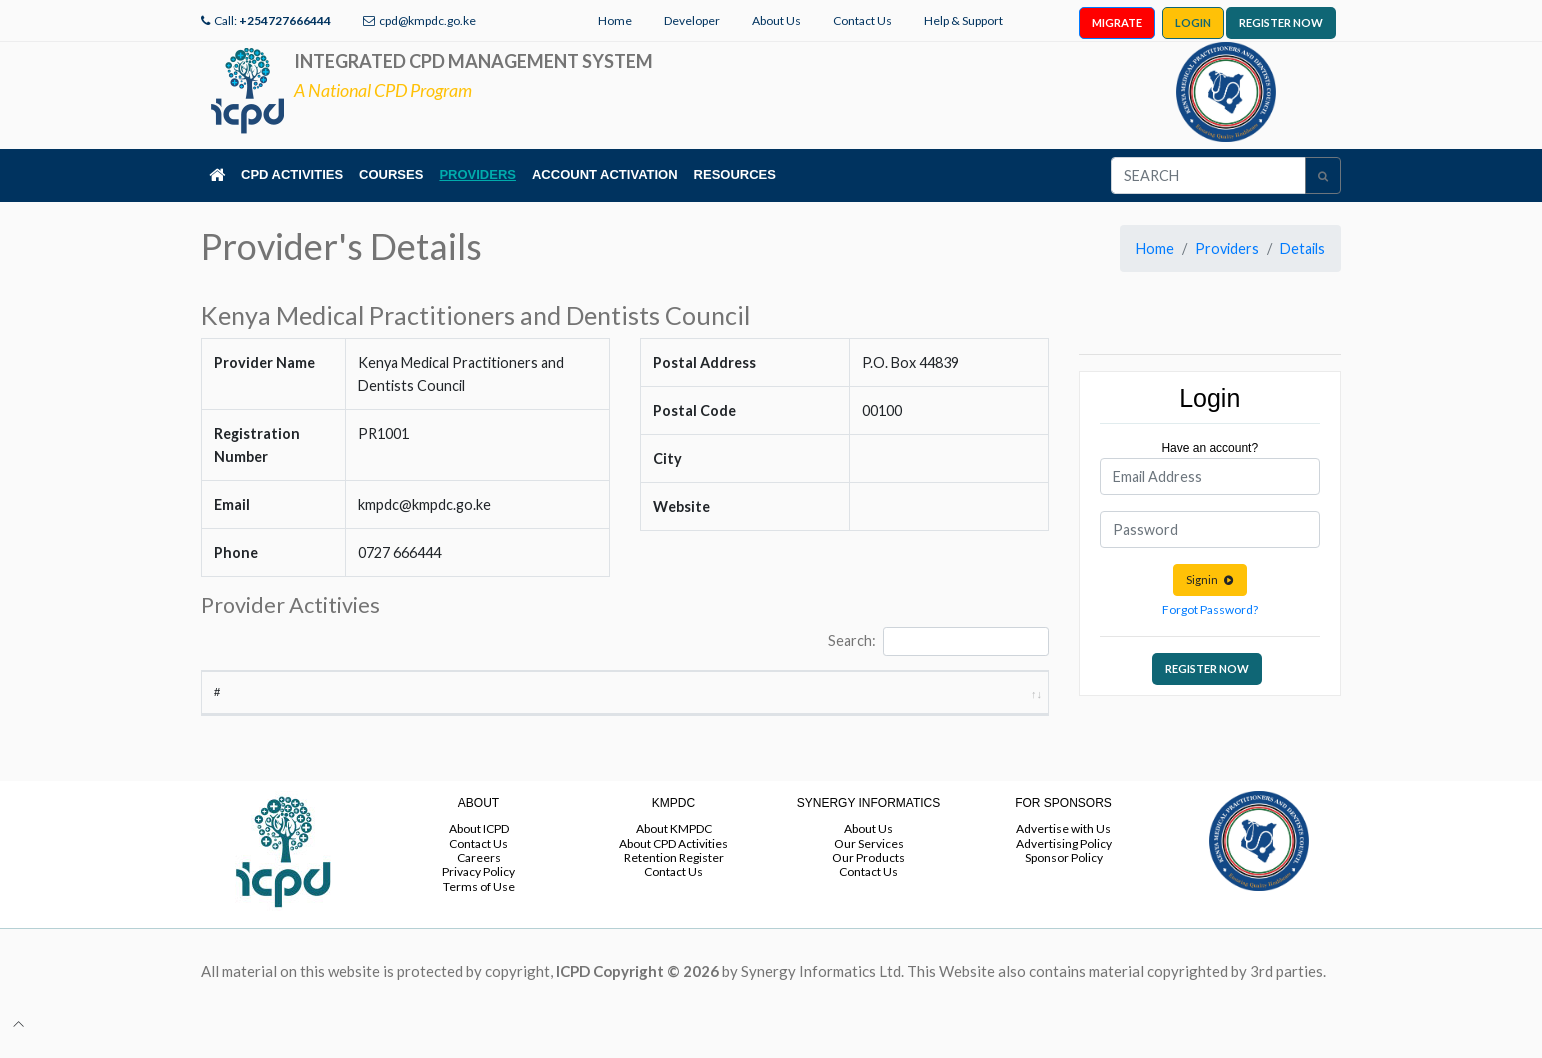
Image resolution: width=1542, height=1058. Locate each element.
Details (1302, 248)
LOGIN (1193, 22)
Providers (1227, 248)
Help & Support (963, 20)
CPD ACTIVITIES (292, 174)
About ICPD (479, 846)
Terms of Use (479, 903)
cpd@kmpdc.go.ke (427, 20)
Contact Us (862, 20)
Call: (272, 20)
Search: (938, 641)
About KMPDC (674, 846)
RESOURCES (735, 174)
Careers (479, 875)
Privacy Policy (478, 889)
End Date (884, 709)
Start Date (785, 701)
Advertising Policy (1064, 860)
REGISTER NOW (1281, 22)
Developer (692, 20)
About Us (776, 20)
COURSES (391, 174)
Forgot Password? (1210, 609)
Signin (1210, 579)
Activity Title (314, 709)
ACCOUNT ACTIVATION (605, 174)
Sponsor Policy (1064, 875)
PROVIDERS (477, 174)
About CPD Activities (673, 860)
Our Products (868, 875)
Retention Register (674, 875)
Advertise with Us (1063, 846)
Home (615, 20)
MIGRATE (1117, 22)
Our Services (869, 860)
